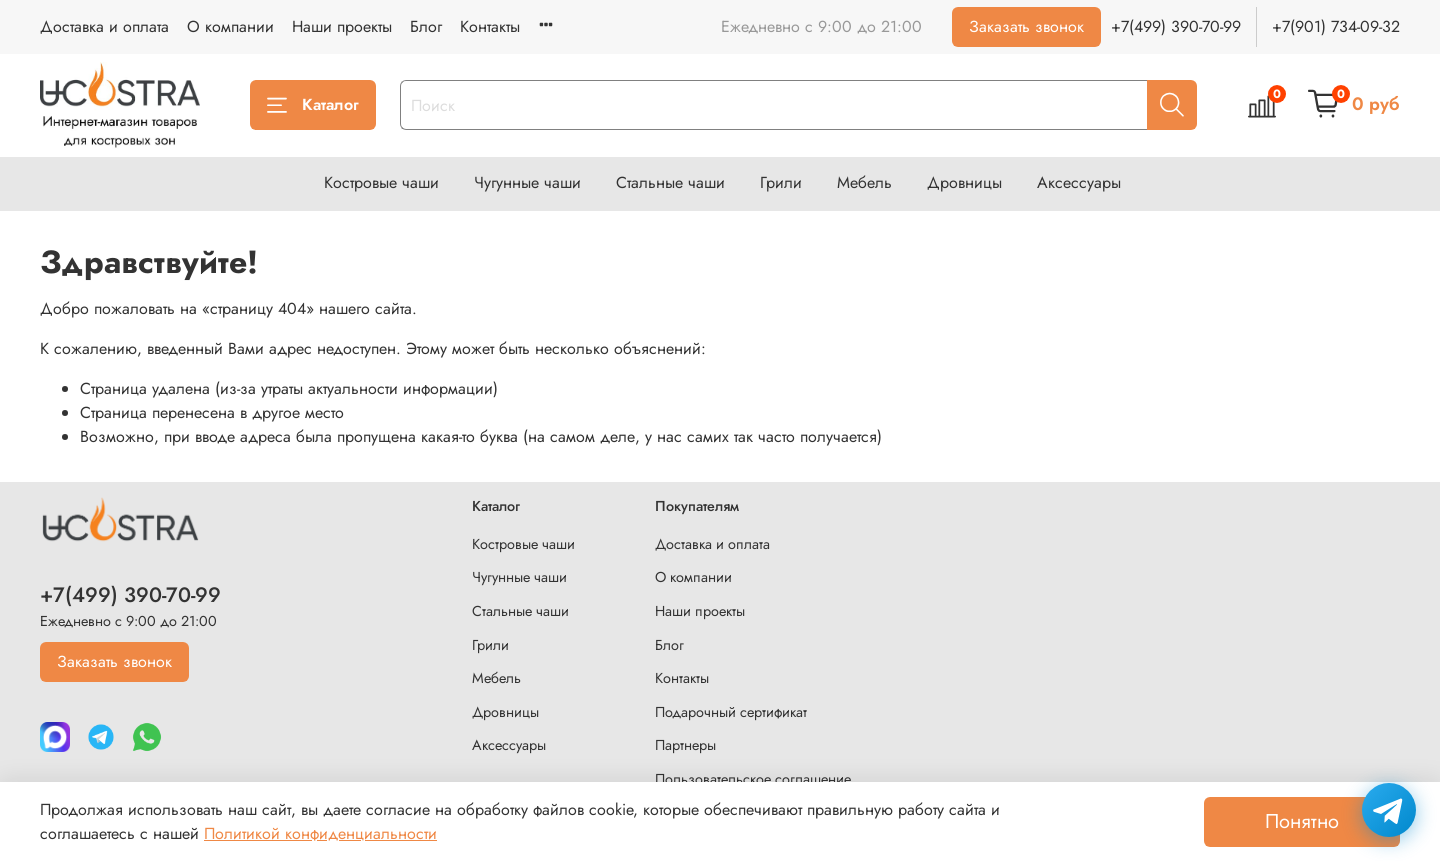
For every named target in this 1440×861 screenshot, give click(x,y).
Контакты (490, 26)
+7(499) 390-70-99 (1176, 26)
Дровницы (964, 182)
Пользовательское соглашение (753, 779)
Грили (781, 182)
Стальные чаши (670, 182)
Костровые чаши (381, 182)
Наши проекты (342, 26)
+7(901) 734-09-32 (1336, 26)
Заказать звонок (1026, 26)
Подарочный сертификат (731, 712)
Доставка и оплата (104, 26)
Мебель (864, 182)
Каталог (313, 104)
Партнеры (685, 745)
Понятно (1302, 821)
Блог (426, 26)
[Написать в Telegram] (1389, 810)
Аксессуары (1079, 182)
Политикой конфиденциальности (320, 833)
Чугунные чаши (527, 182)
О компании (230, 26)
